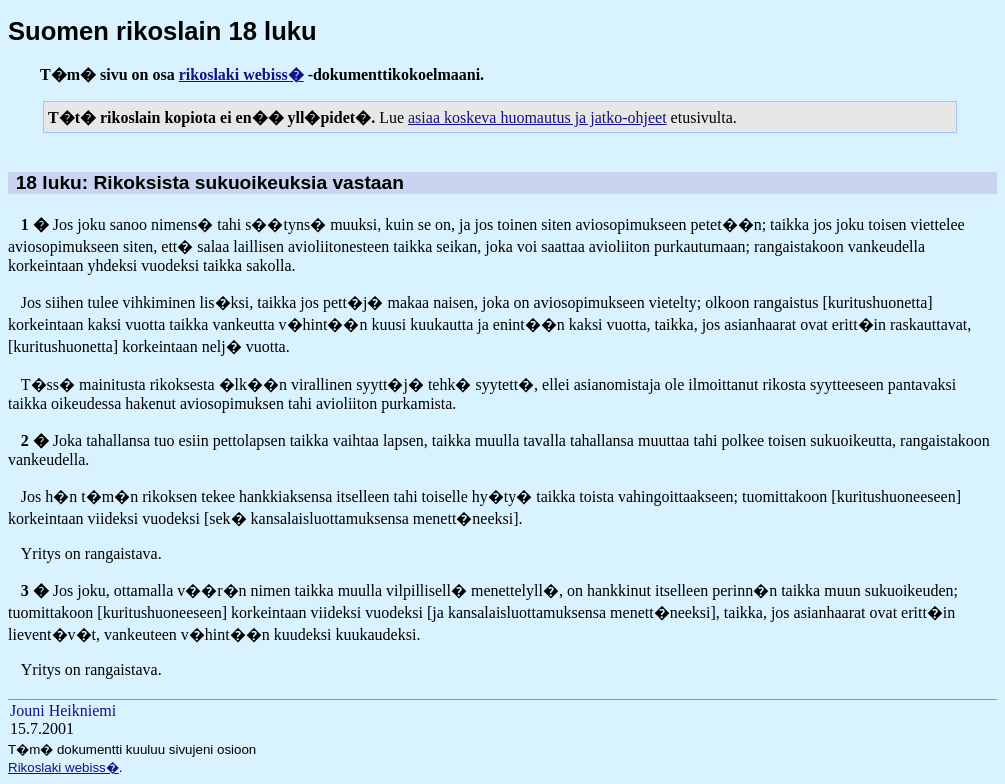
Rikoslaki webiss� (63, 767)
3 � (35, 590)
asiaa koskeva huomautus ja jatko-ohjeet (537, 117)
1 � (35, 224)
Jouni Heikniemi (63, 710)
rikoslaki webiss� (241, 74)
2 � (35, 440)
